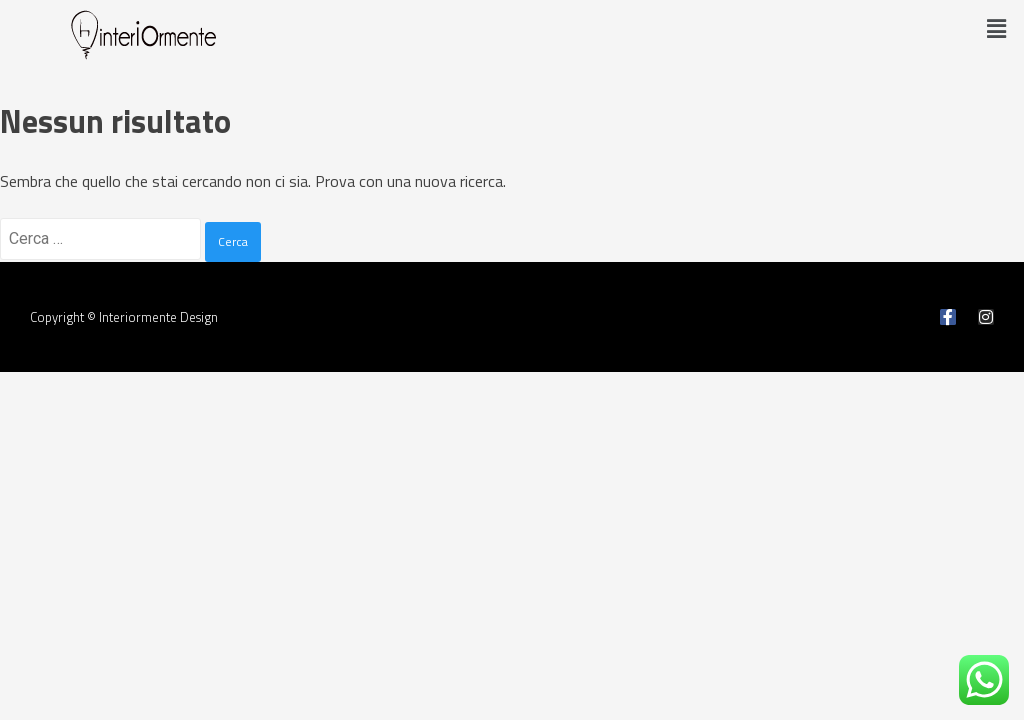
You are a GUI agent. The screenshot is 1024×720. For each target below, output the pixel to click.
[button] (997, 28)
